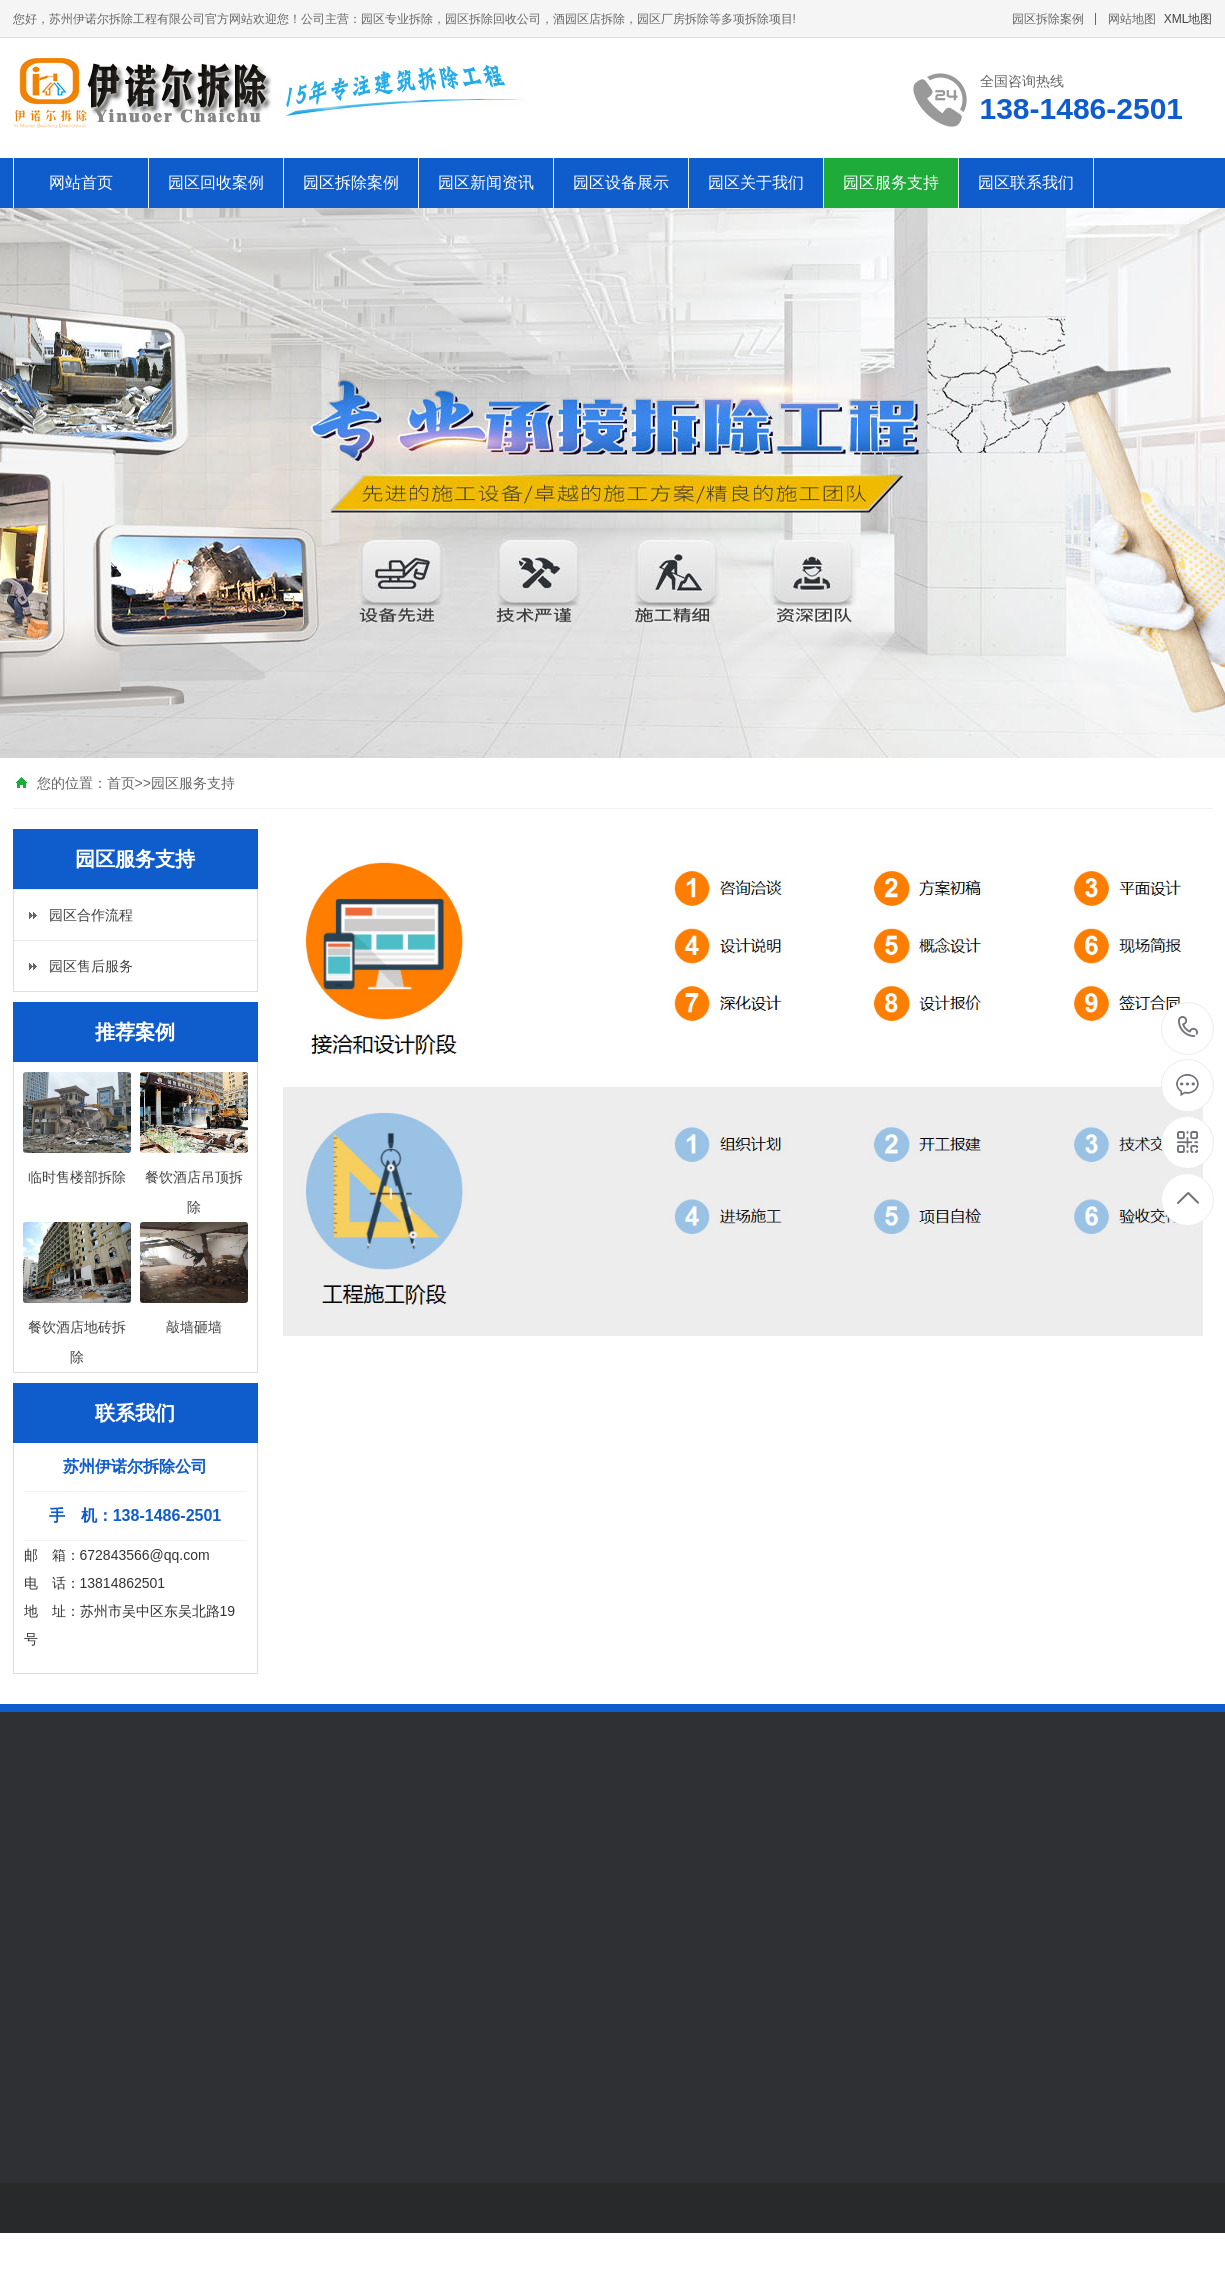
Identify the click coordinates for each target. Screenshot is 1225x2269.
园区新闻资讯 (486, 182)
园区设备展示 (621, 182)
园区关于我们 (756, 182)
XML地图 (1188, 19)
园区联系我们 (1026, 182)
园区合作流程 (91, 915)
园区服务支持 (891, 182)
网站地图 (1132, 19)
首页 (121, 783)
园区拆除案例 (1048, 19)
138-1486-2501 (1188, 1028)
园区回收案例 (216, 182)
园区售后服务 (91, 966)
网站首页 (81, 182)
